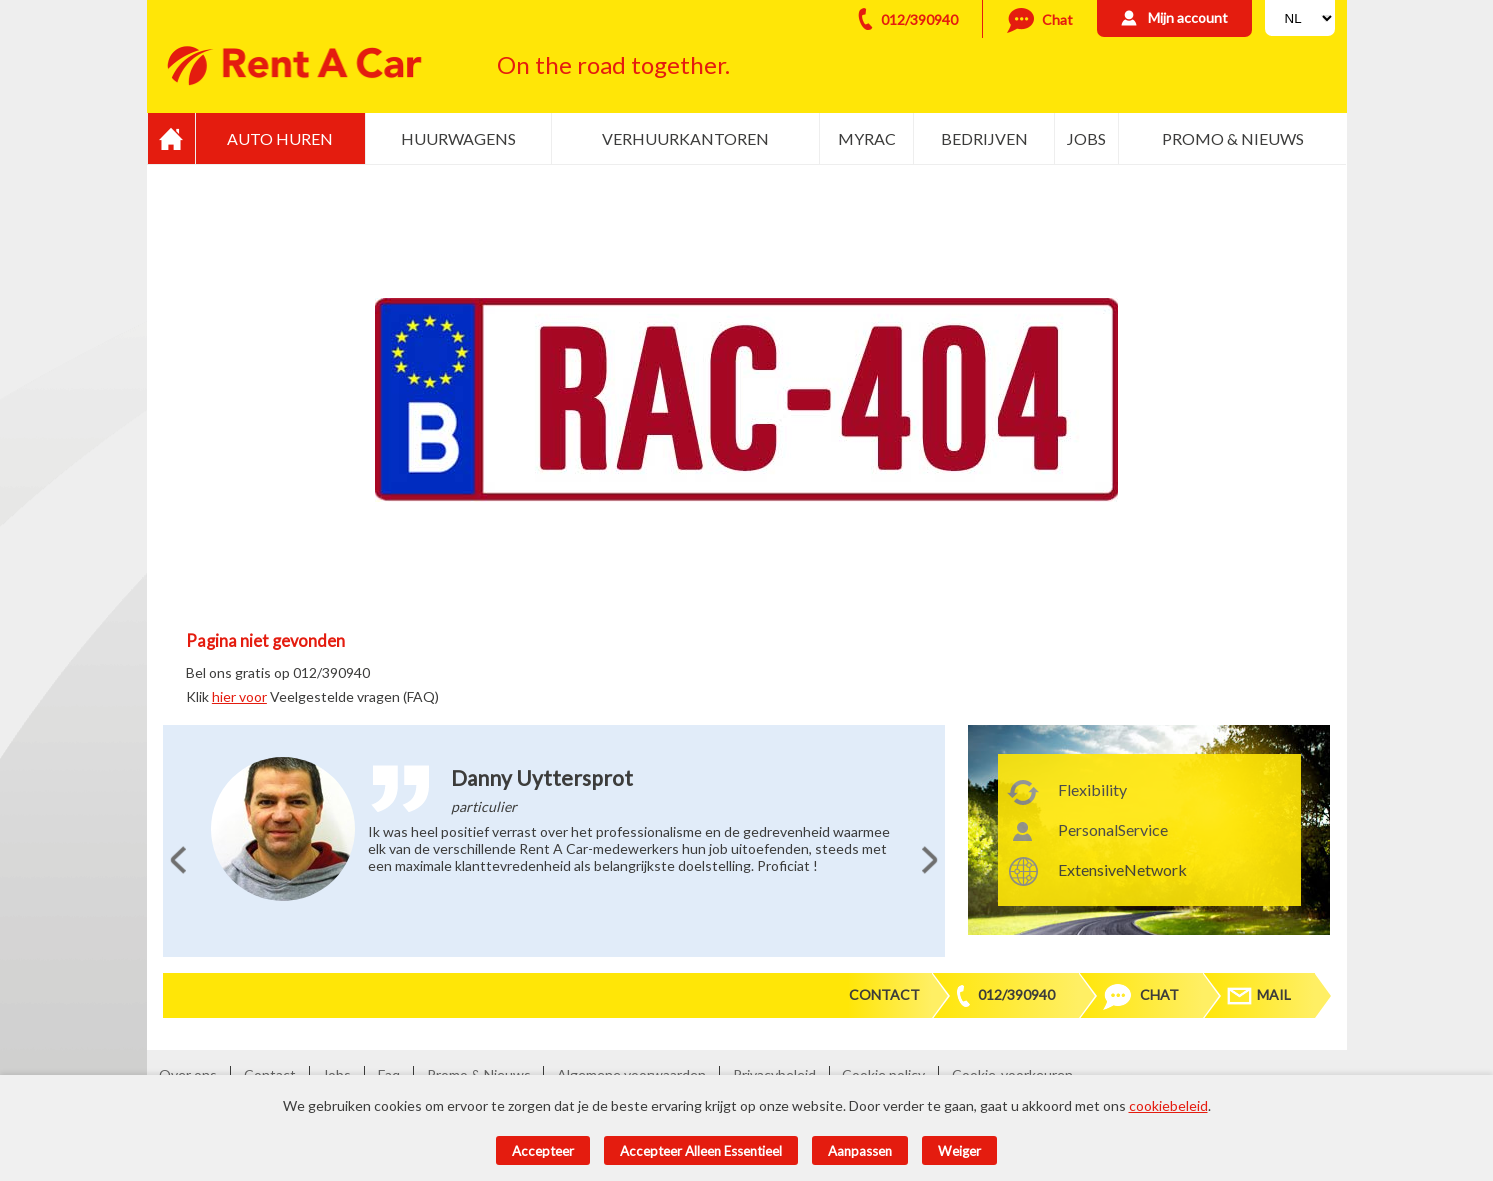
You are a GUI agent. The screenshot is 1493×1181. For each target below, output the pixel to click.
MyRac (867, 138)
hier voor (239, 696)
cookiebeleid (1168, 1105)
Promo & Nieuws (1233, 138)
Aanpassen (860, 1151)
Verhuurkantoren (685, 138)
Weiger (959, 1151)
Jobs (1086, 138)
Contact (884, 994)
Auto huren (280, 138)
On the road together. (613, 64)
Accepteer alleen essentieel (701, 1151)
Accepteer (543, 1151)
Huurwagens (458, 138)
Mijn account (1188, 17)
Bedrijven (984, 138)
